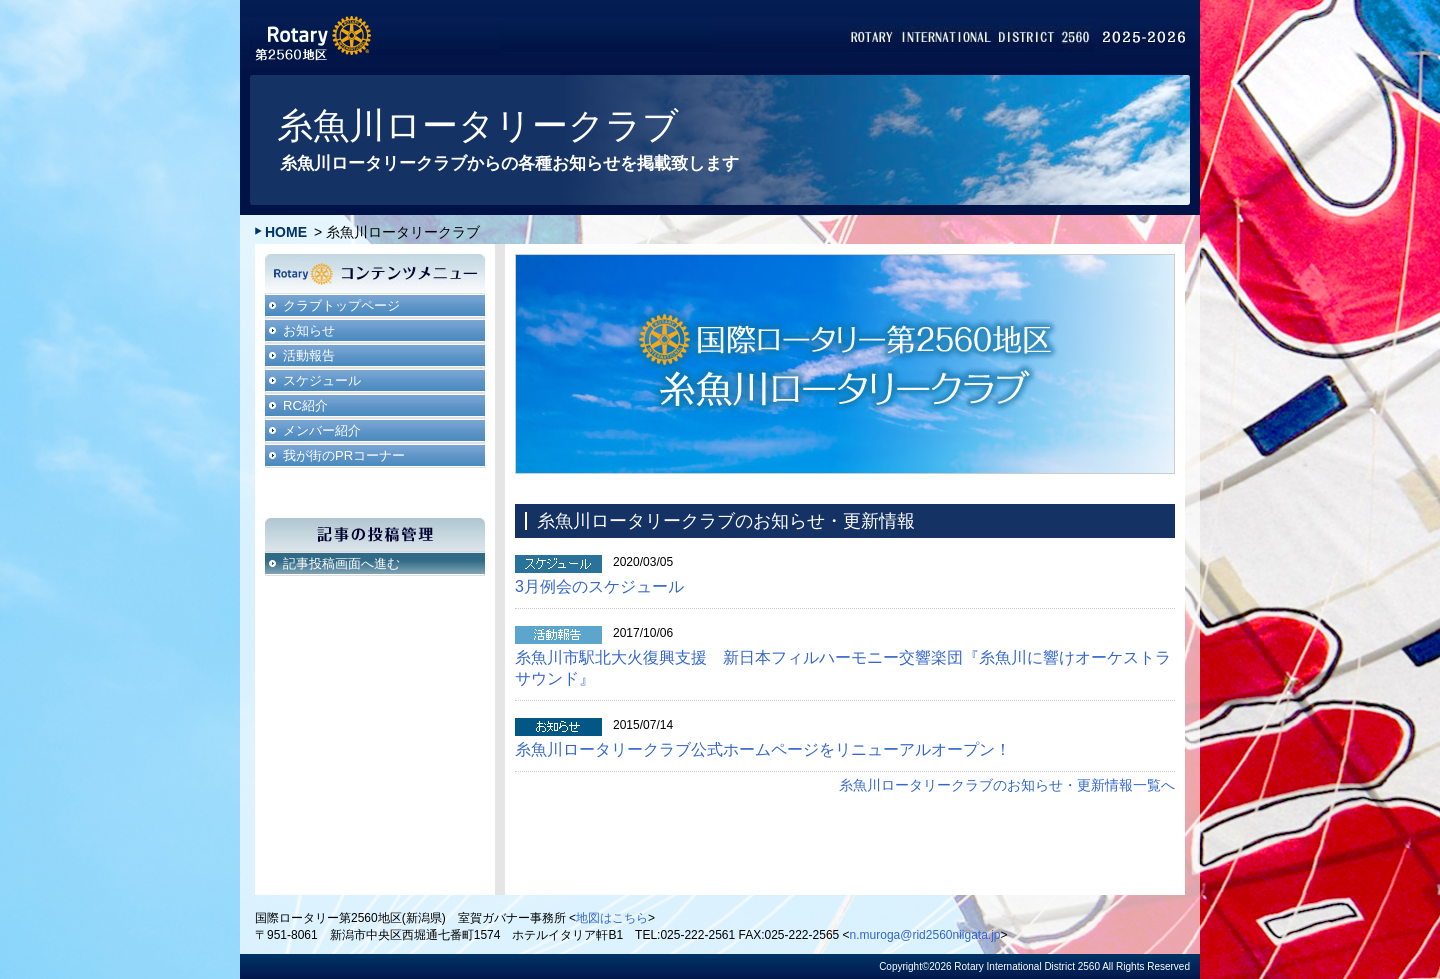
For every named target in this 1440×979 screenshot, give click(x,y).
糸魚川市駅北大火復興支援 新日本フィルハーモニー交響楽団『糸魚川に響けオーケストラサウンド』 (843, 668)
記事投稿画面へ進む (341, 563)
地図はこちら (612, 918)
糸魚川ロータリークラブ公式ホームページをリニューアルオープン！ (763, 749)
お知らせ (309, 330)
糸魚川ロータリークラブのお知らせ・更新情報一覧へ (1007, 785)
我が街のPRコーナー (344, 455)
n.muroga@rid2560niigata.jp (925, 935)
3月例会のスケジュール (599, 586)
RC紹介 (305, 405)
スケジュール (322, 380)
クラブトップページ (341, 305)
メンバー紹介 (322, 430)
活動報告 (309, 355)
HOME (286, 232)
